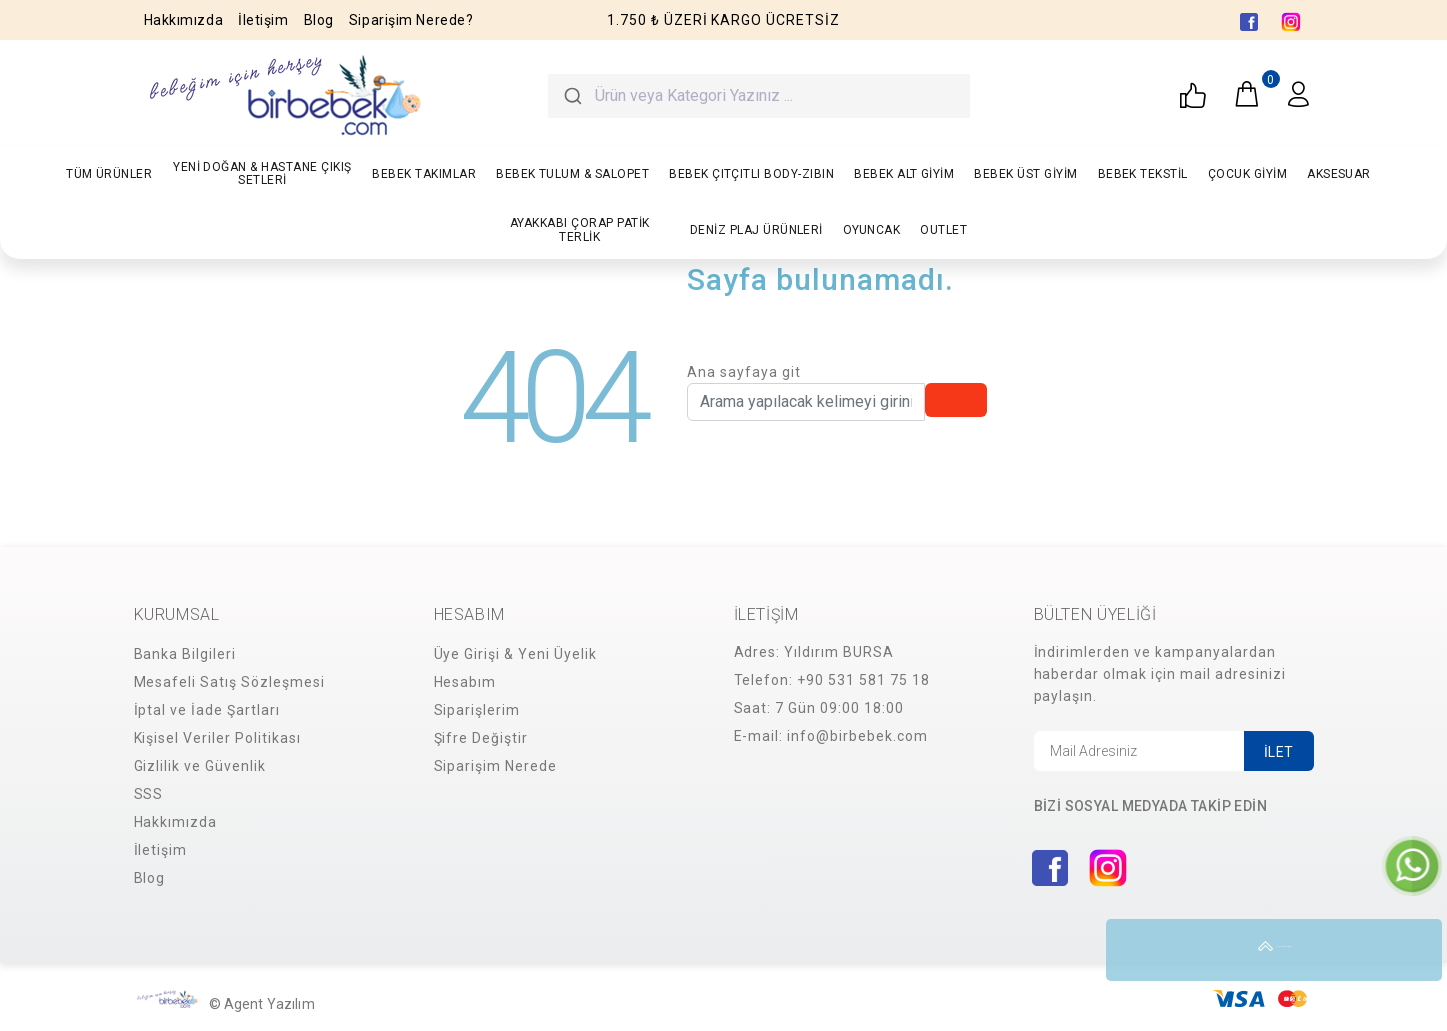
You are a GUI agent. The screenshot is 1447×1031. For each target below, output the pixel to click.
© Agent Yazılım (262, 1004)
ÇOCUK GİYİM (1247, 174)
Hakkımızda (184, 20)
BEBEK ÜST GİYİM (1025, 174)
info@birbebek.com (857, 736)
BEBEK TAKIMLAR (424, 174)
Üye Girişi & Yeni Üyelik (516, 654)
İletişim (263, 20)
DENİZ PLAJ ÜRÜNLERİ (756, 230)
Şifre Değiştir (481, 738)
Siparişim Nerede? (411, 20)
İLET (1279, 752)
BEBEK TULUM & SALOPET (572, 174)
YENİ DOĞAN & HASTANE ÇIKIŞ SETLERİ (262, 173)
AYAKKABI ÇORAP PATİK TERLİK (580, 229)
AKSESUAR (1339, 174)
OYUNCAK (871, 230)
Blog (319, 20)
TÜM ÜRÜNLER (109, 174)
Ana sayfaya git (744, 372)
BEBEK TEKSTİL (1143, 174)
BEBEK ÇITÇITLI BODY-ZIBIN (751, 174)
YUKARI (1411, 950)
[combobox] (759, 96)
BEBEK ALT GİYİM (904, 174)
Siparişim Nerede (496, 766)
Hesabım (465, 682)
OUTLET (943, 230)
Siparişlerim (477, 710)
